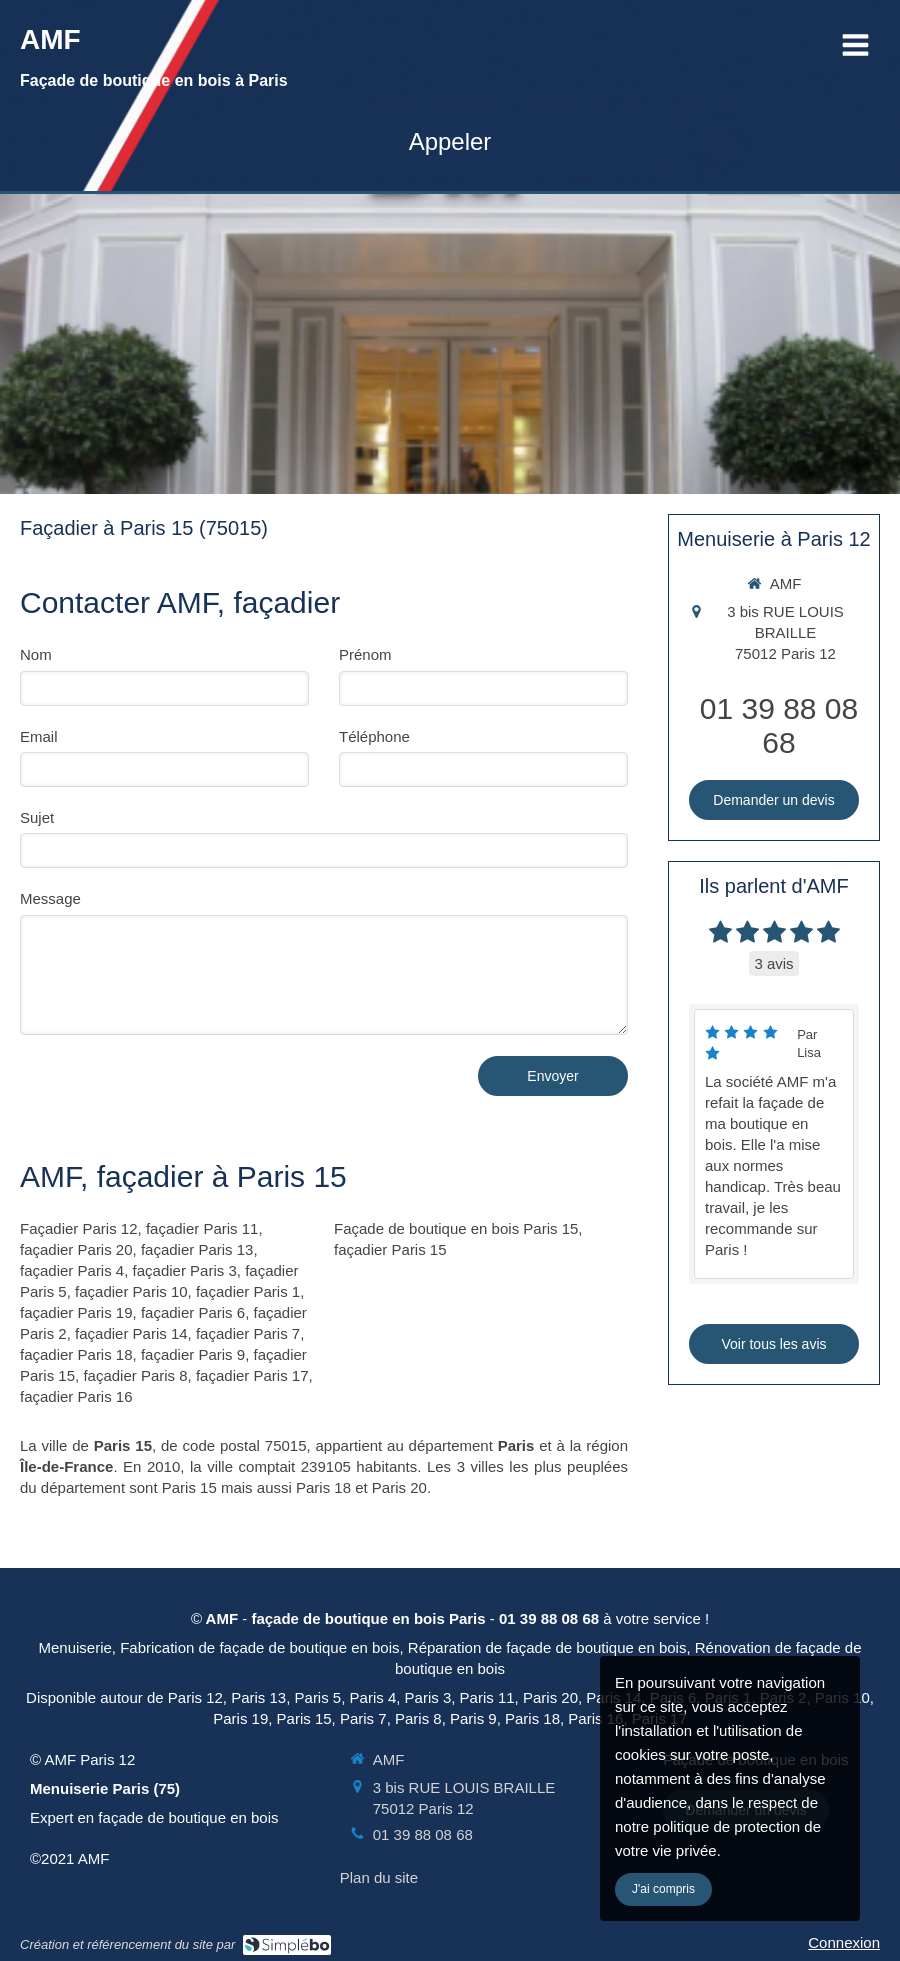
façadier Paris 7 (248, 1333)
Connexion (844, 1942)
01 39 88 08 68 (779, 725)
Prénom (365, 654)
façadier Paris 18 (76, 1354)
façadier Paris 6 (193, 1312)
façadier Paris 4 (72, 1270)
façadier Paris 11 (202, 1228)
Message (50, 898)
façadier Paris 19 (76, 1312)
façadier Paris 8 (135, 1375)
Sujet (37, 817)
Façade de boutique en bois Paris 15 (456, 1228)
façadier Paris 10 (131, 1291)
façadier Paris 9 (193, 1354)
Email (39, 736)
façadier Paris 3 (185, 1270)
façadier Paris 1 (248, 1291)
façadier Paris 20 (76, 1249)
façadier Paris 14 (131, 1333)
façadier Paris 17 (252, 1375)
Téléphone (374, 736)
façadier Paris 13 (197, 1249)
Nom (36, 654)
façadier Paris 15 (390, 1249)
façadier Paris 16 (76, 1396)
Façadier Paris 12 (79, 1228)
